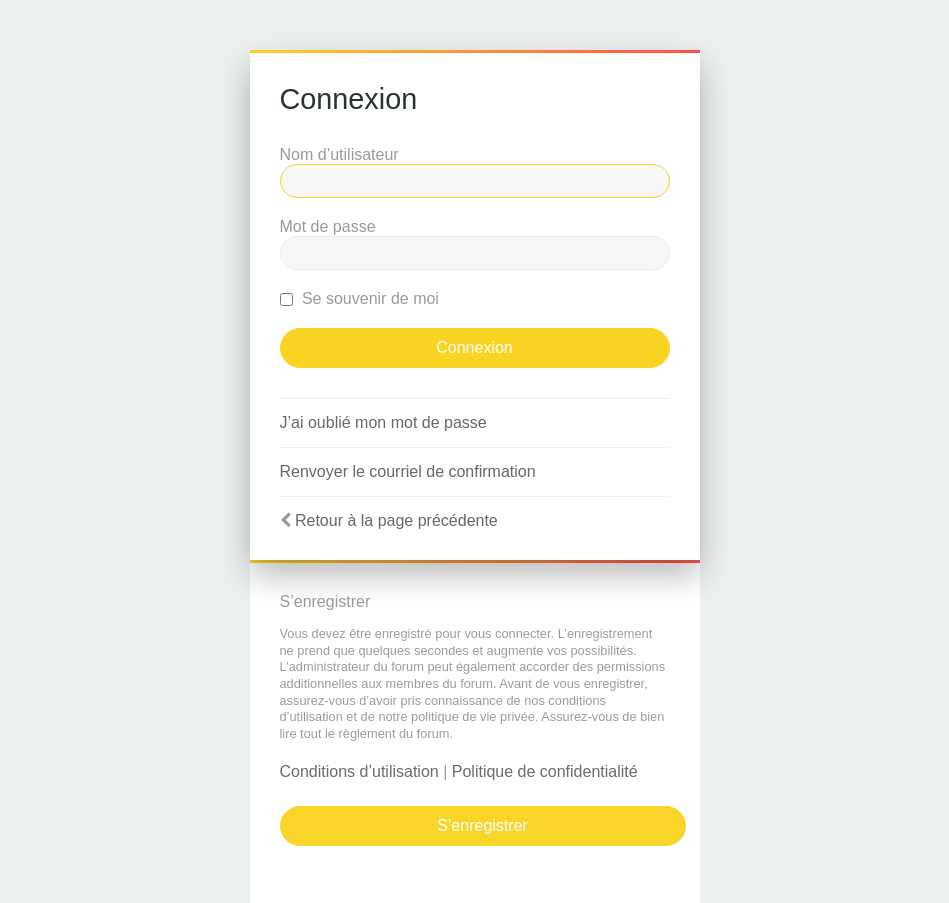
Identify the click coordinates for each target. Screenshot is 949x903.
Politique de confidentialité (545, 771)
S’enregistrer (482, 825)
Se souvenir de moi (359, 298)
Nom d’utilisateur (339, 154)
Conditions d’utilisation (359, 771)
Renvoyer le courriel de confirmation (408, 471)
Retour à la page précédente (396, 520)
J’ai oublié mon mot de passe (383, 422)
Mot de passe (328, 226)
